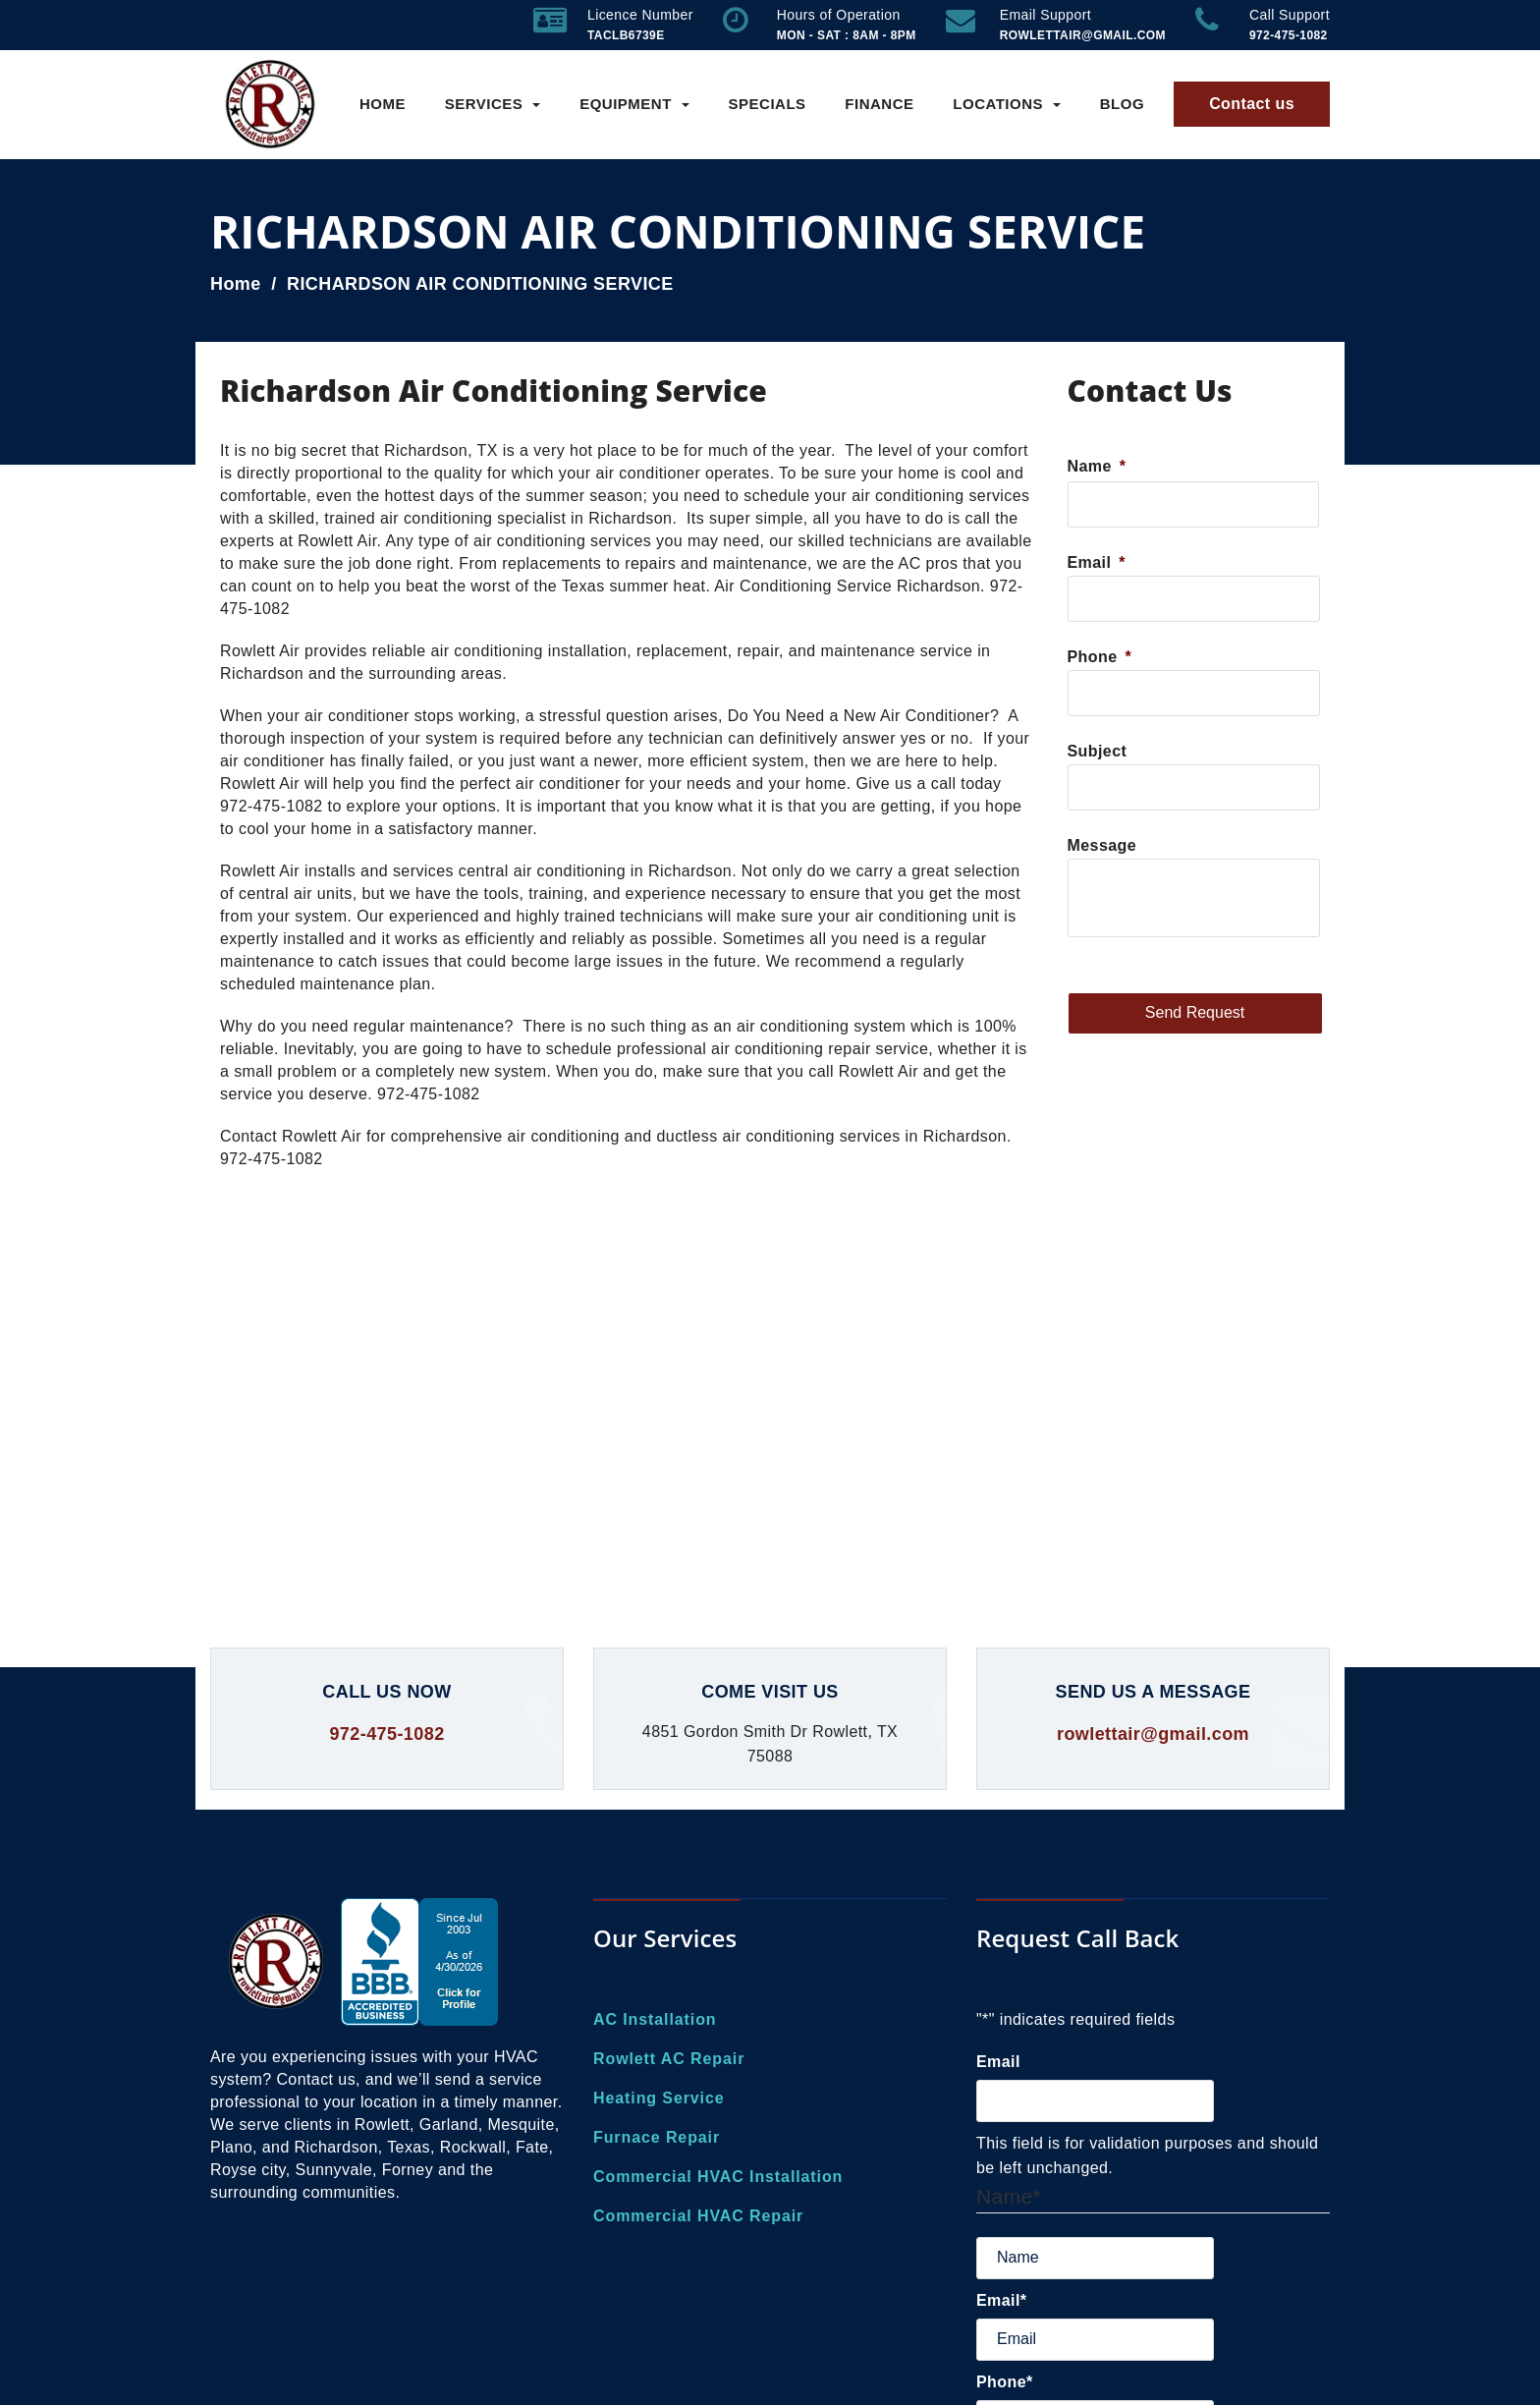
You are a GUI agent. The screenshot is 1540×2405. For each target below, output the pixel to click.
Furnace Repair (656, 2137)
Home (382, 103)
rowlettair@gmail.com (1153, 1734)
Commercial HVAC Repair (698, 2216)
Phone (1100, 656)
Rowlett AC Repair (668, 2058)
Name (1097, 466)
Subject (1098, 751)
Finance (879, 103)
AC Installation (655, 2019)
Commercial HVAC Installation (718, 2176)
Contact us (1251, 103)
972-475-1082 (386, 1734)
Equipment (634, 103)
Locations (1007, 103)
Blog (1122, 103)
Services (493, 103)
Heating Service (659, 2098)
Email (1097, 562)
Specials (767, 103)
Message (1102, 845)
